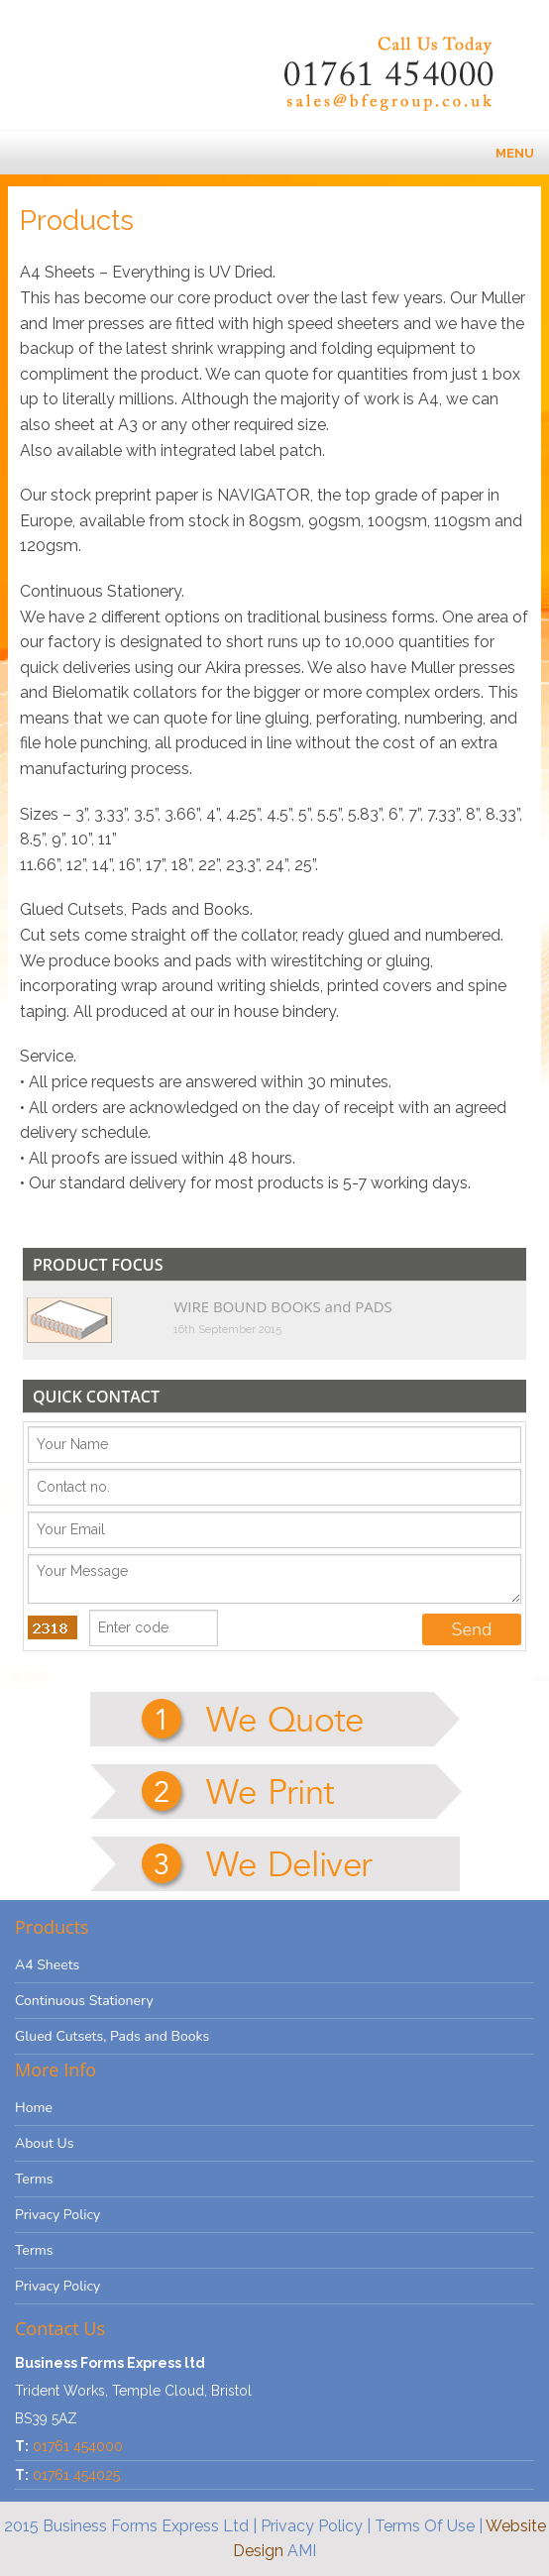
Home (34, 2107)
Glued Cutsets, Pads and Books (112, 2036)
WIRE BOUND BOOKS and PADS (282, 1306)
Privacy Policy (57, 2214)
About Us (44, 2143)
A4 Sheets (47, 1965)
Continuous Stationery (84, 2000)
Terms (34, 2179)
